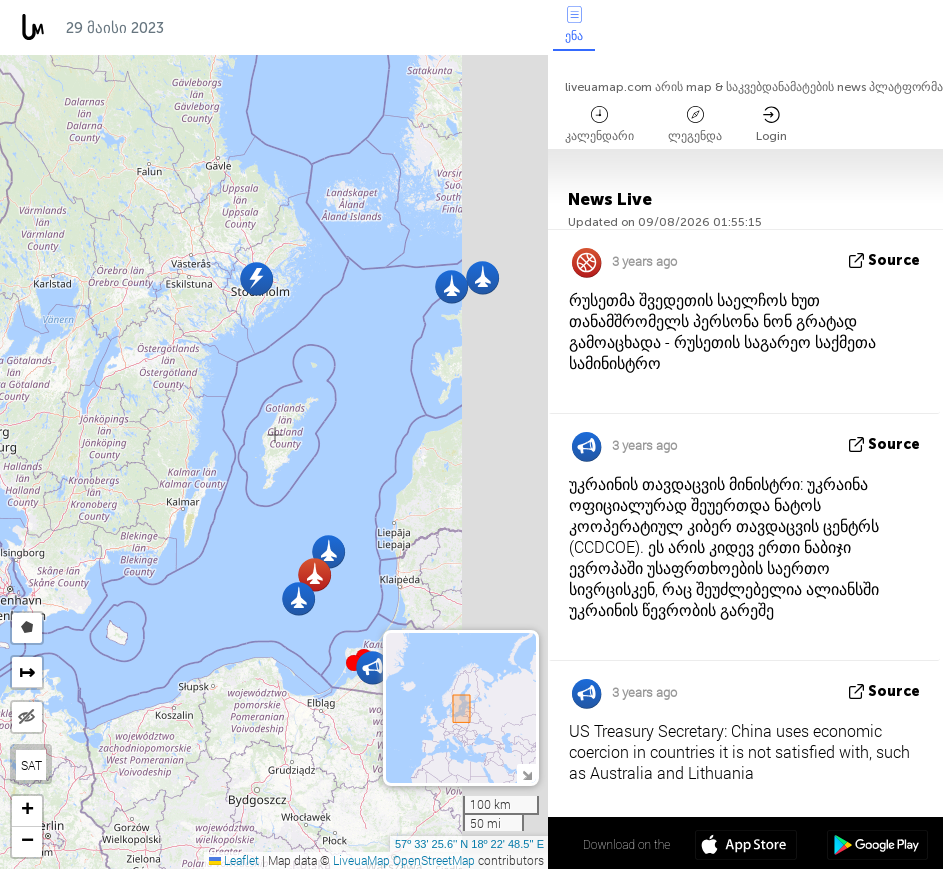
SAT (31, 765)
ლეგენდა (695, 124)
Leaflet (234, 860)
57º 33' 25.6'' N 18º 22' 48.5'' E (469, 844)
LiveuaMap (361, 860)
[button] (482, 277)
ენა (574, 24)
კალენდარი (599, 124)
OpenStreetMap (434, 860)
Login (771, 124)
